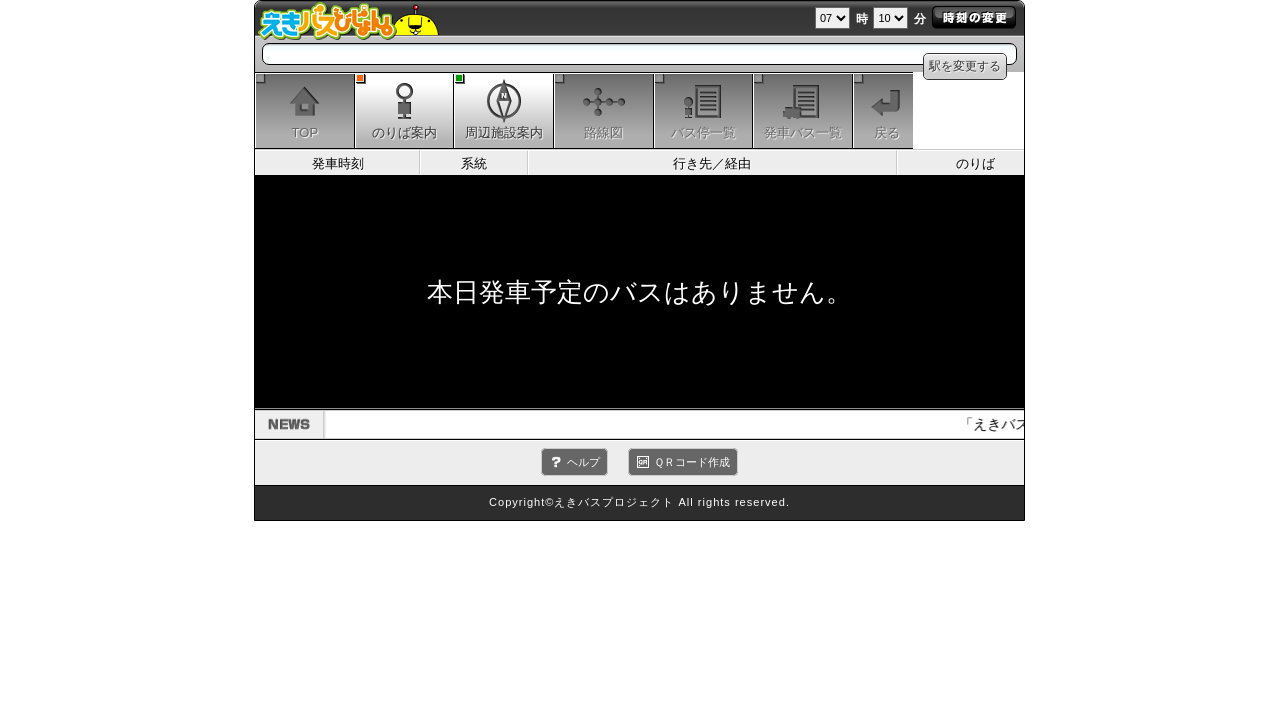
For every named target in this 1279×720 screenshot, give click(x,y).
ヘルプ (583, 462)
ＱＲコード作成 (692, 462)
